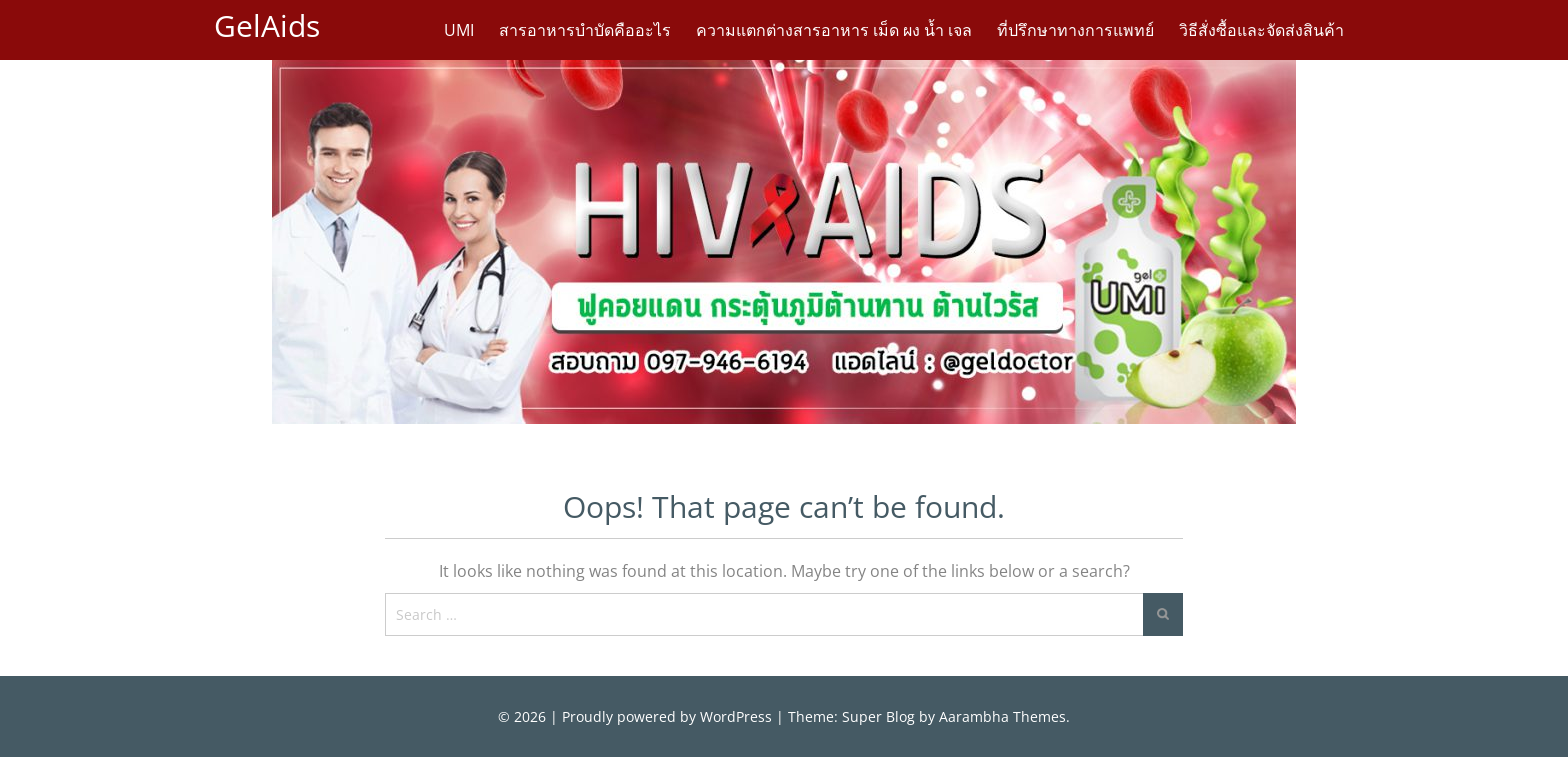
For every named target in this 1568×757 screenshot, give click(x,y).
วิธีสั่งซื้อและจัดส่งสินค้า (1261, 30)
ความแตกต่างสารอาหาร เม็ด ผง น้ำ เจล (834, 30)
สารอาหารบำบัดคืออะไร (585, 30)
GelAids (267, 25)
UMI (459, 30)
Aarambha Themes (1002, 716)
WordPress (736, 716)
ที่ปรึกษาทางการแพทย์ (1075, 30)
